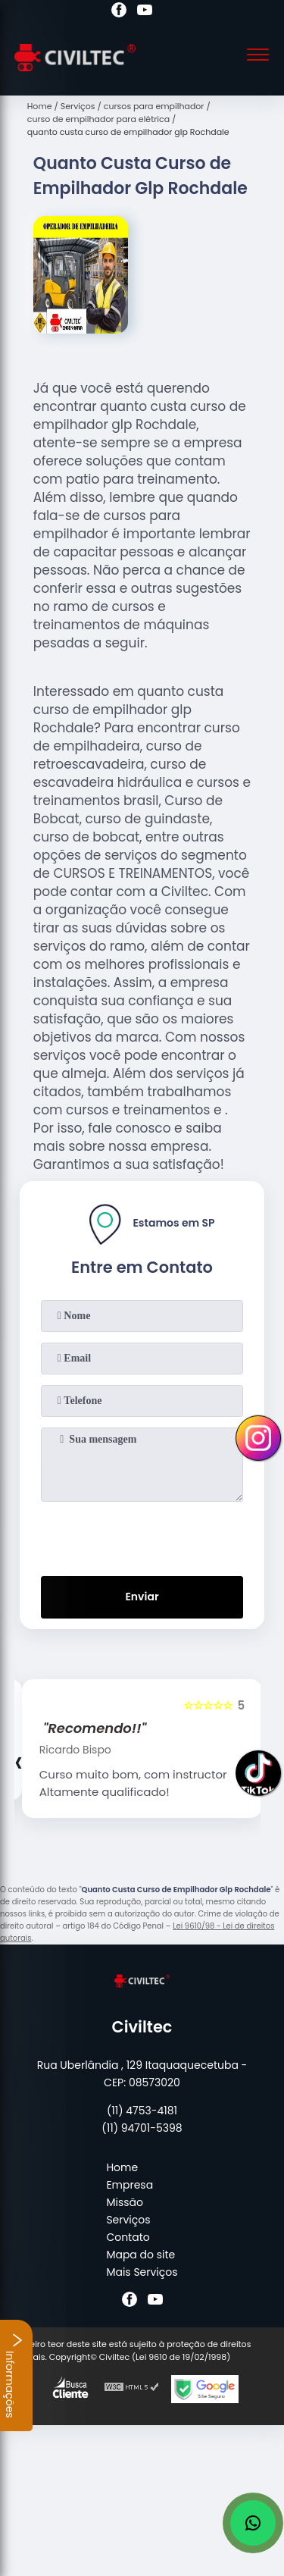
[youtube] (144, 12)
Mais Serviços (141, 2272)
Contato (127, 2237)
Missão (124, 2202)
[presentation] (142, 1535)
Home (122, 2167)
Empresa (129, 2184)
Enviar (141, 1596)
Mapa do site (140, 2254)
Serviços (128, 2219)
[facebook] (118, 12)
